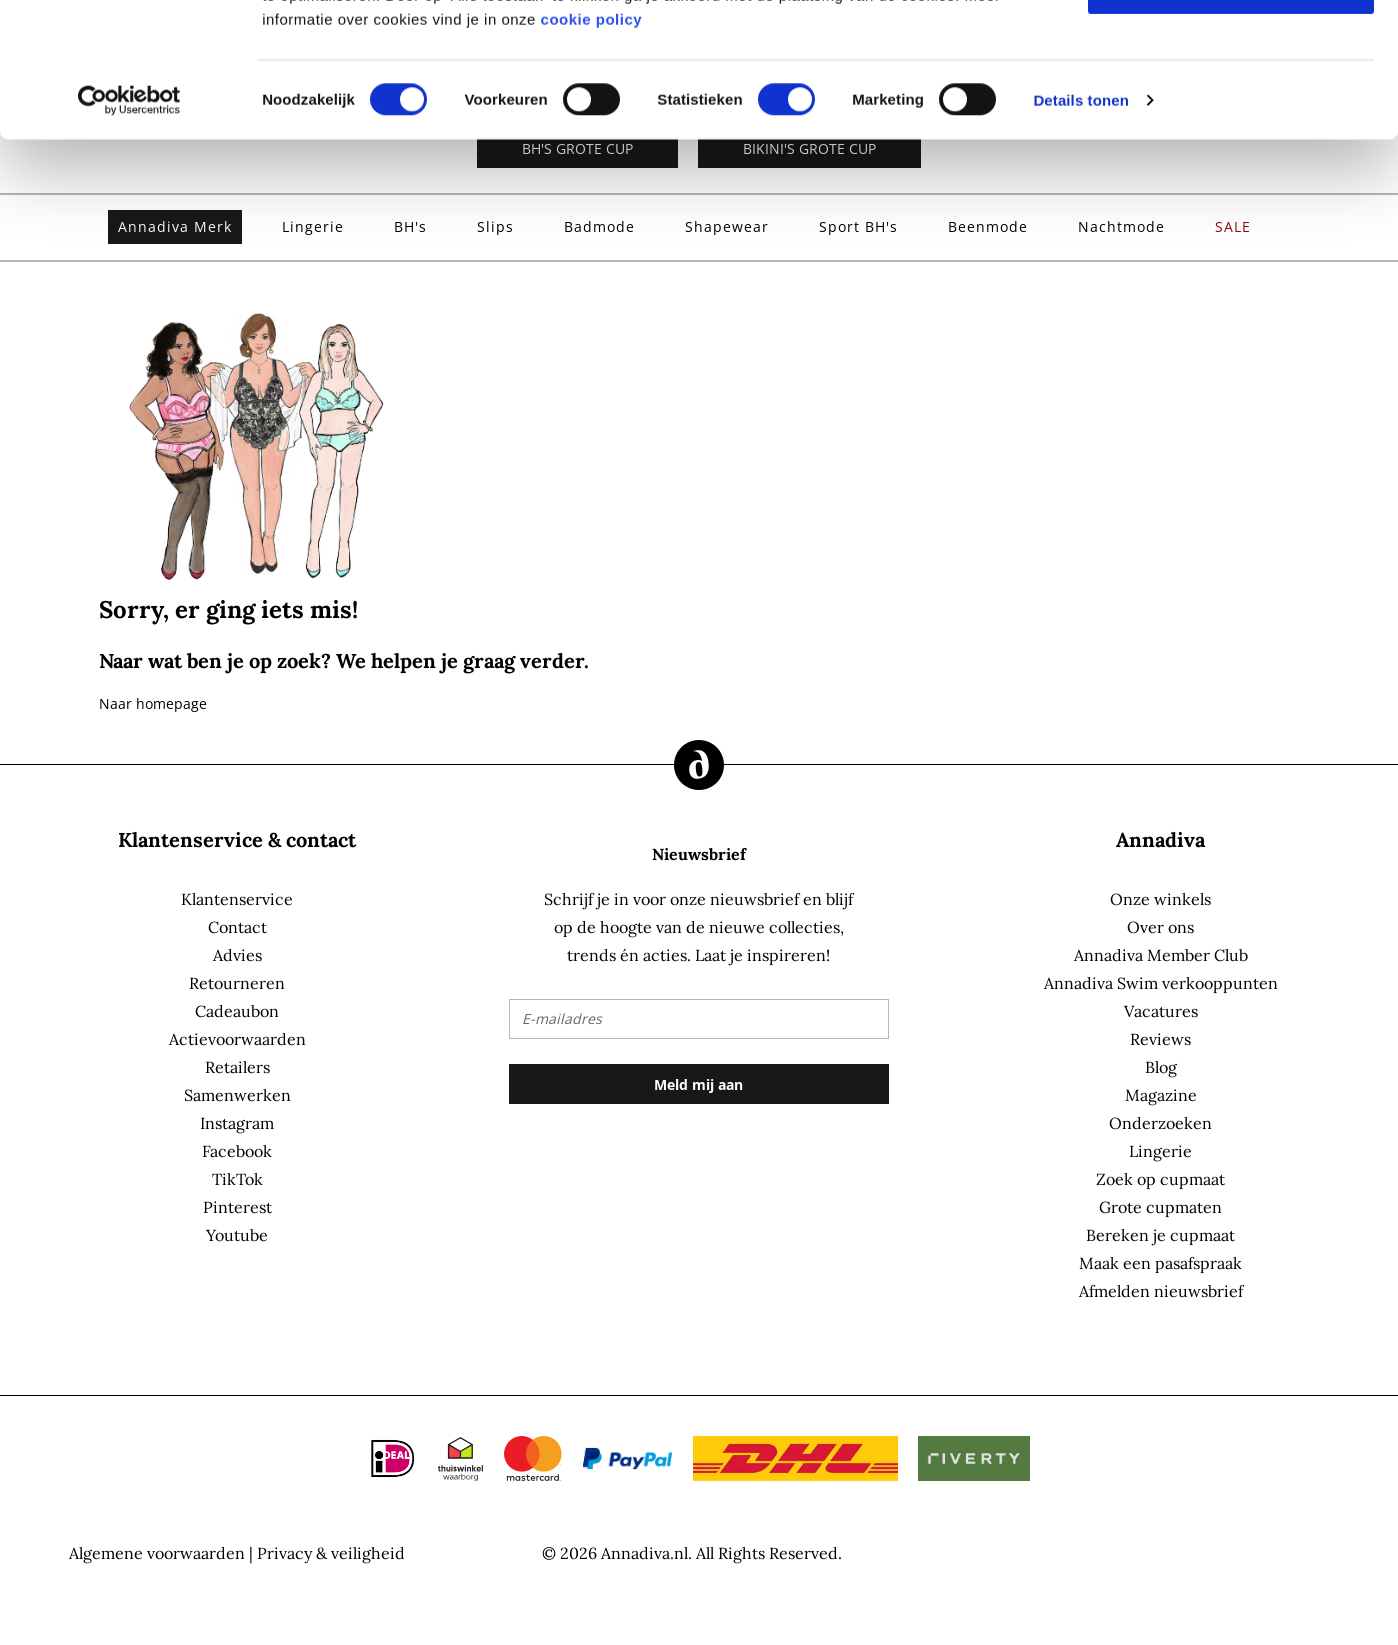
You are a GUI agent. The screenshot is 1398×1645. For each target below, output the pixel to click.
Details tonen (1080, 225)
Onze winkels (1160, 899)
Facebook (237, 1151)
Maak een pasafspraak (1160, 1263)
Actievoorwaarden (237, 1039)
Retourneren (237, 983)
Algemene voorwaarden (157, 1553)
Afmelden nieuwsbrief (1161, 1291)
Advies (237, 955)
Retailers (237, 1067)
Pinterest (237, 1207)
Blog (1161, 1067)
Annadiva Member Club (1161, 955)
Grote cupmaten (1160, 1207)
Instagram (237, 1123)
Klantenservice (237, 899)
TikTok (237, 1179)
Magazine (1161, 1095)
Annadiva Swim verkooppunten (1161, 983)
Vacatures (1161, 1011)
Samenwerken (237, 1095)
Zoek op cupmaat (1160, 1179)
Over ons (1160, 927)
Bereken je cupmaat (1160, 1235)
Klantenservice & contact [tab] (237, 839)
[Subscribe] (699, 1084)
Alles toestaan (1231, 50)
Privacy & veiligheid (331, 1553)
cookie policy (592, 144)
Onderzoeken (1160, 1123)
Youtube (237, 1235)
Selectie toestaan (1231, 112)
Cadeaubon (237, 1011)
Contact (237, 927)
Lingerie (1160, 1151)
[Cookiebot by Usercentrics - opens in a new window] (129, 226)
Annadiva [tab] (1160, 839)
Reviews (1160, 1039)
